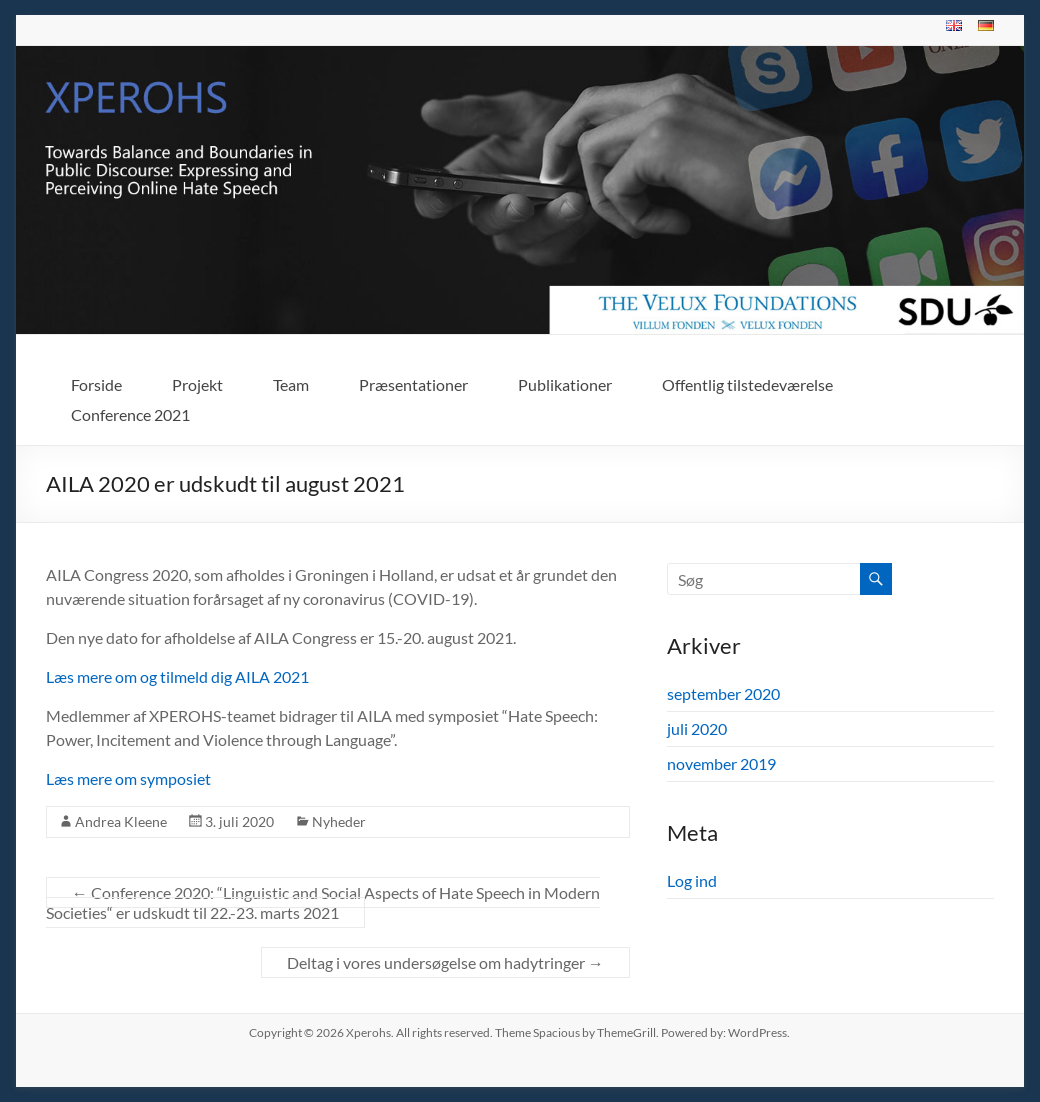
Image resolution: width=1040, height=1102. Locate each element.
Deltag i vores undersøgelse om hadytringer (445, 962)
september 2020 (723, 693)
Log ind (692, 880)
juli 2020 (697, 728)
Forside (96, 384)
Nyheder (339, 821)
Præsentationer (413, 384)
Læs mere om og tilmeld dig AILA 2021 (177, 676)
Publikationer (565, 384)
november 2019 (721, 763)
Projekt (197, 384)
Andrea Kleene (121, 821)
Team (291, 384)
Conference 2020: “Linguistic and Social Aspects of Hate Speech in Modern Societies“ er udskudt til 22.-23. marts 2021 (323, 902)
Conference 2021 (130, 414)
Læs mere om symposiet (128, 778)
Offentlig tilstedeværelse (747, 384)
